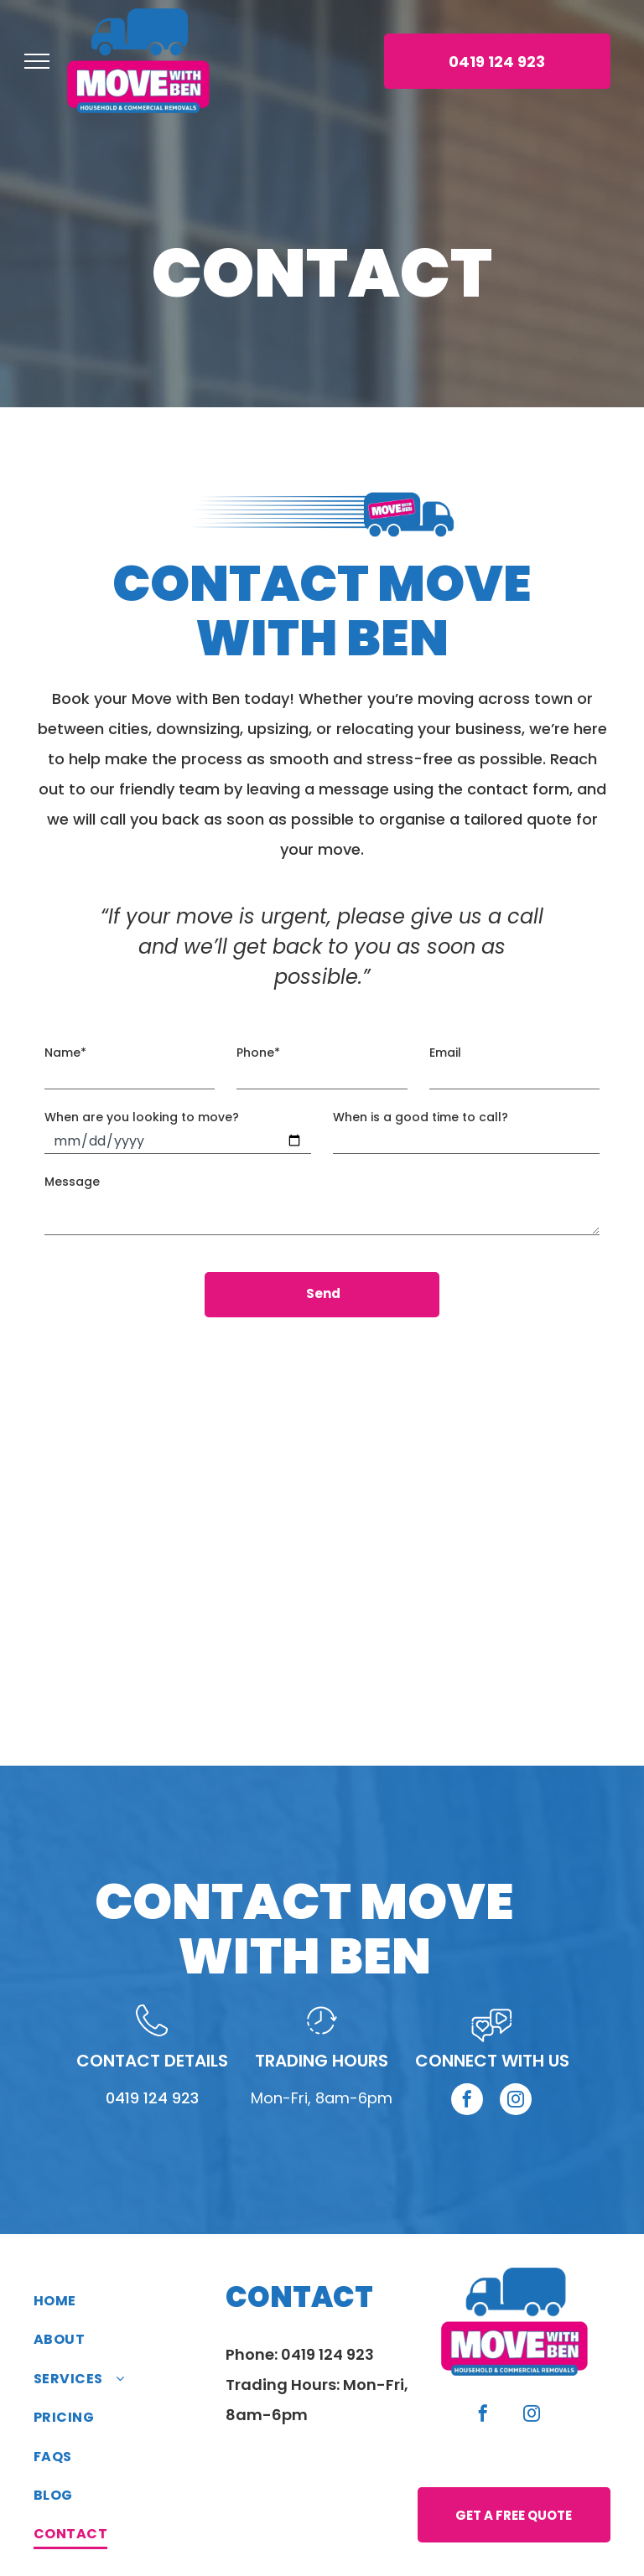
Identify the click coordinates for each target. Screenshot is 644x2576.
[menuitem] (130, 2283)
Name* (65, 1052)
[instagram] (516, 2084)
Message (72, 1181)
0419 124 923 (152, 2080)
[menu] (37, 61)
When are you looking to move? (141, 1117)
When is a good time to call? (420, 1117)
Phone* (258, 1052)
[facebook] (467, 2084)
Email (445, 1052)
